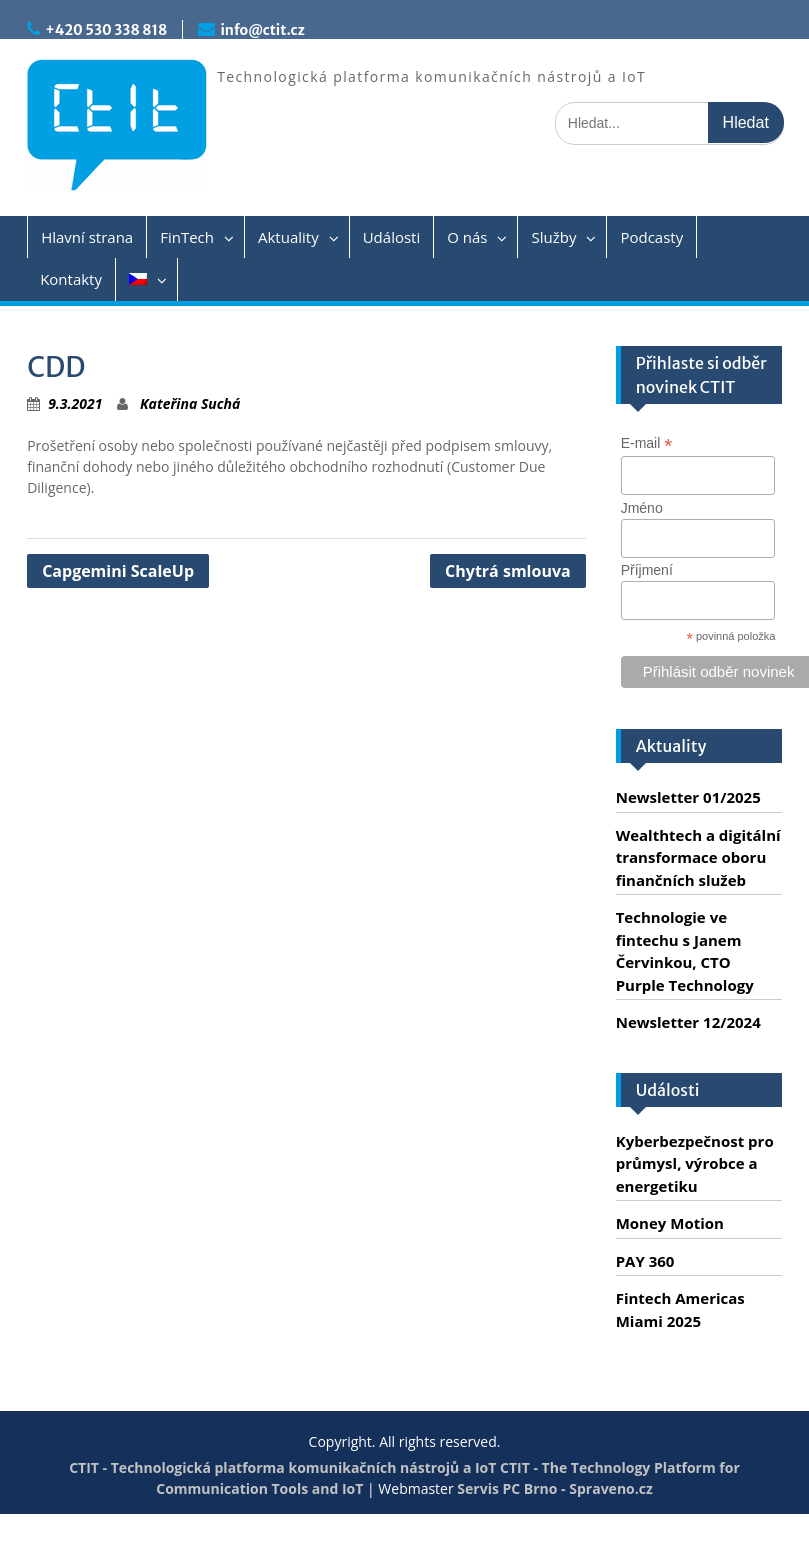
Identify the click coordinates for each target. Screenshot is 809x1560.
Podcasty (651, 237)
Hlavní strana (87, 237)
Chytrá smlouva (508, 571)
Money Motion (670, 1223)
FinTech (187, 237)
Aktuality (288, 237)
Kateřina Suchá (190, 403)
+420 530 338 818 (106, 30)
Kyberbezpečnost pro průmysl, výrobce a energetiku (695, 1163)
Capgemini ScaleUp (118, 571)
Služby (553, 237)
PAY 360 (645, 1261)
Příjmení (647, 570)
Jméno (642, 508)
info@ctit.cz (262, 30)
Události (392, 237)
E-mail (647, 443)
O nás (467, 237)
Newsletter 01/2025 (688, 797)
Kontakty (71, 279)
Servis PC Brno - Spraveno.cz (554, 1488)
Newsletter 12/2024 (688, 1022)
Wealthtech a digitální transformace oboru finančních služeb (698, 857)
